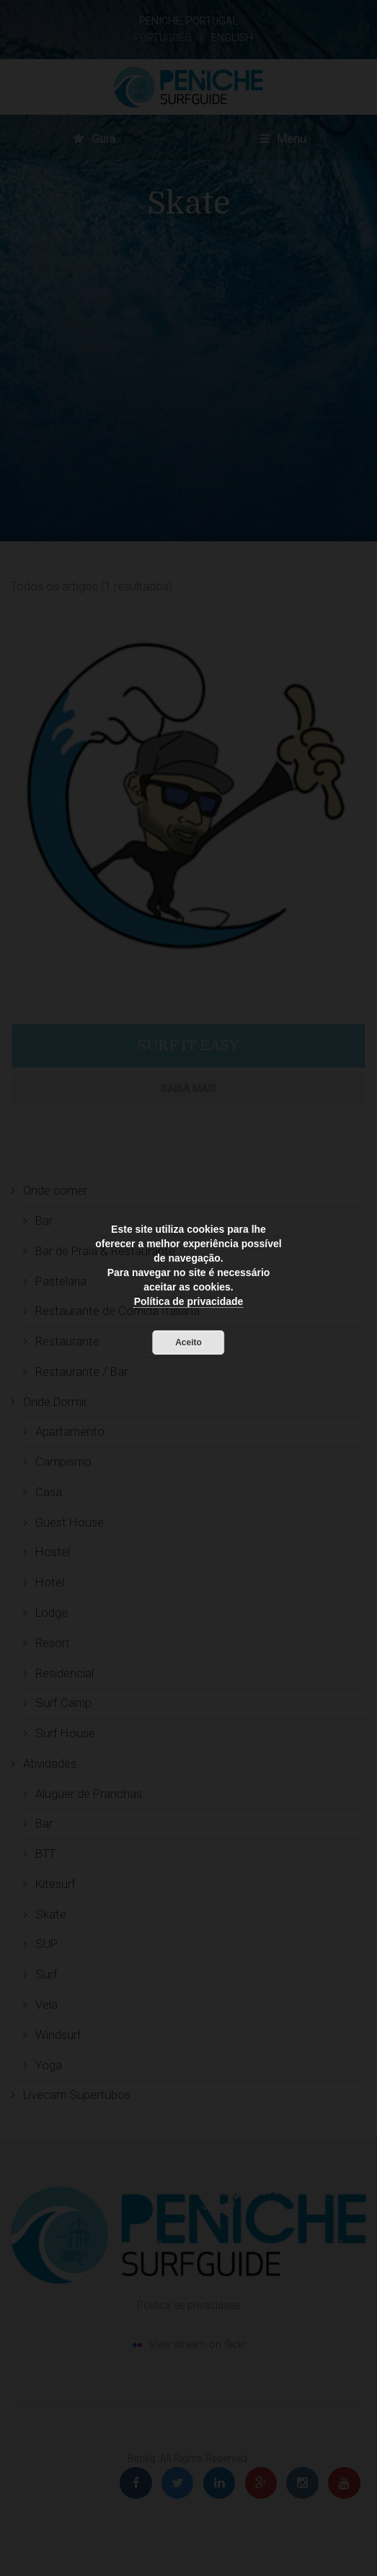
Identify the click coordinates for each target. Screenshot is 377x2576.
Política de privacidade (189, 1301)
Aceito (188, 1342)
